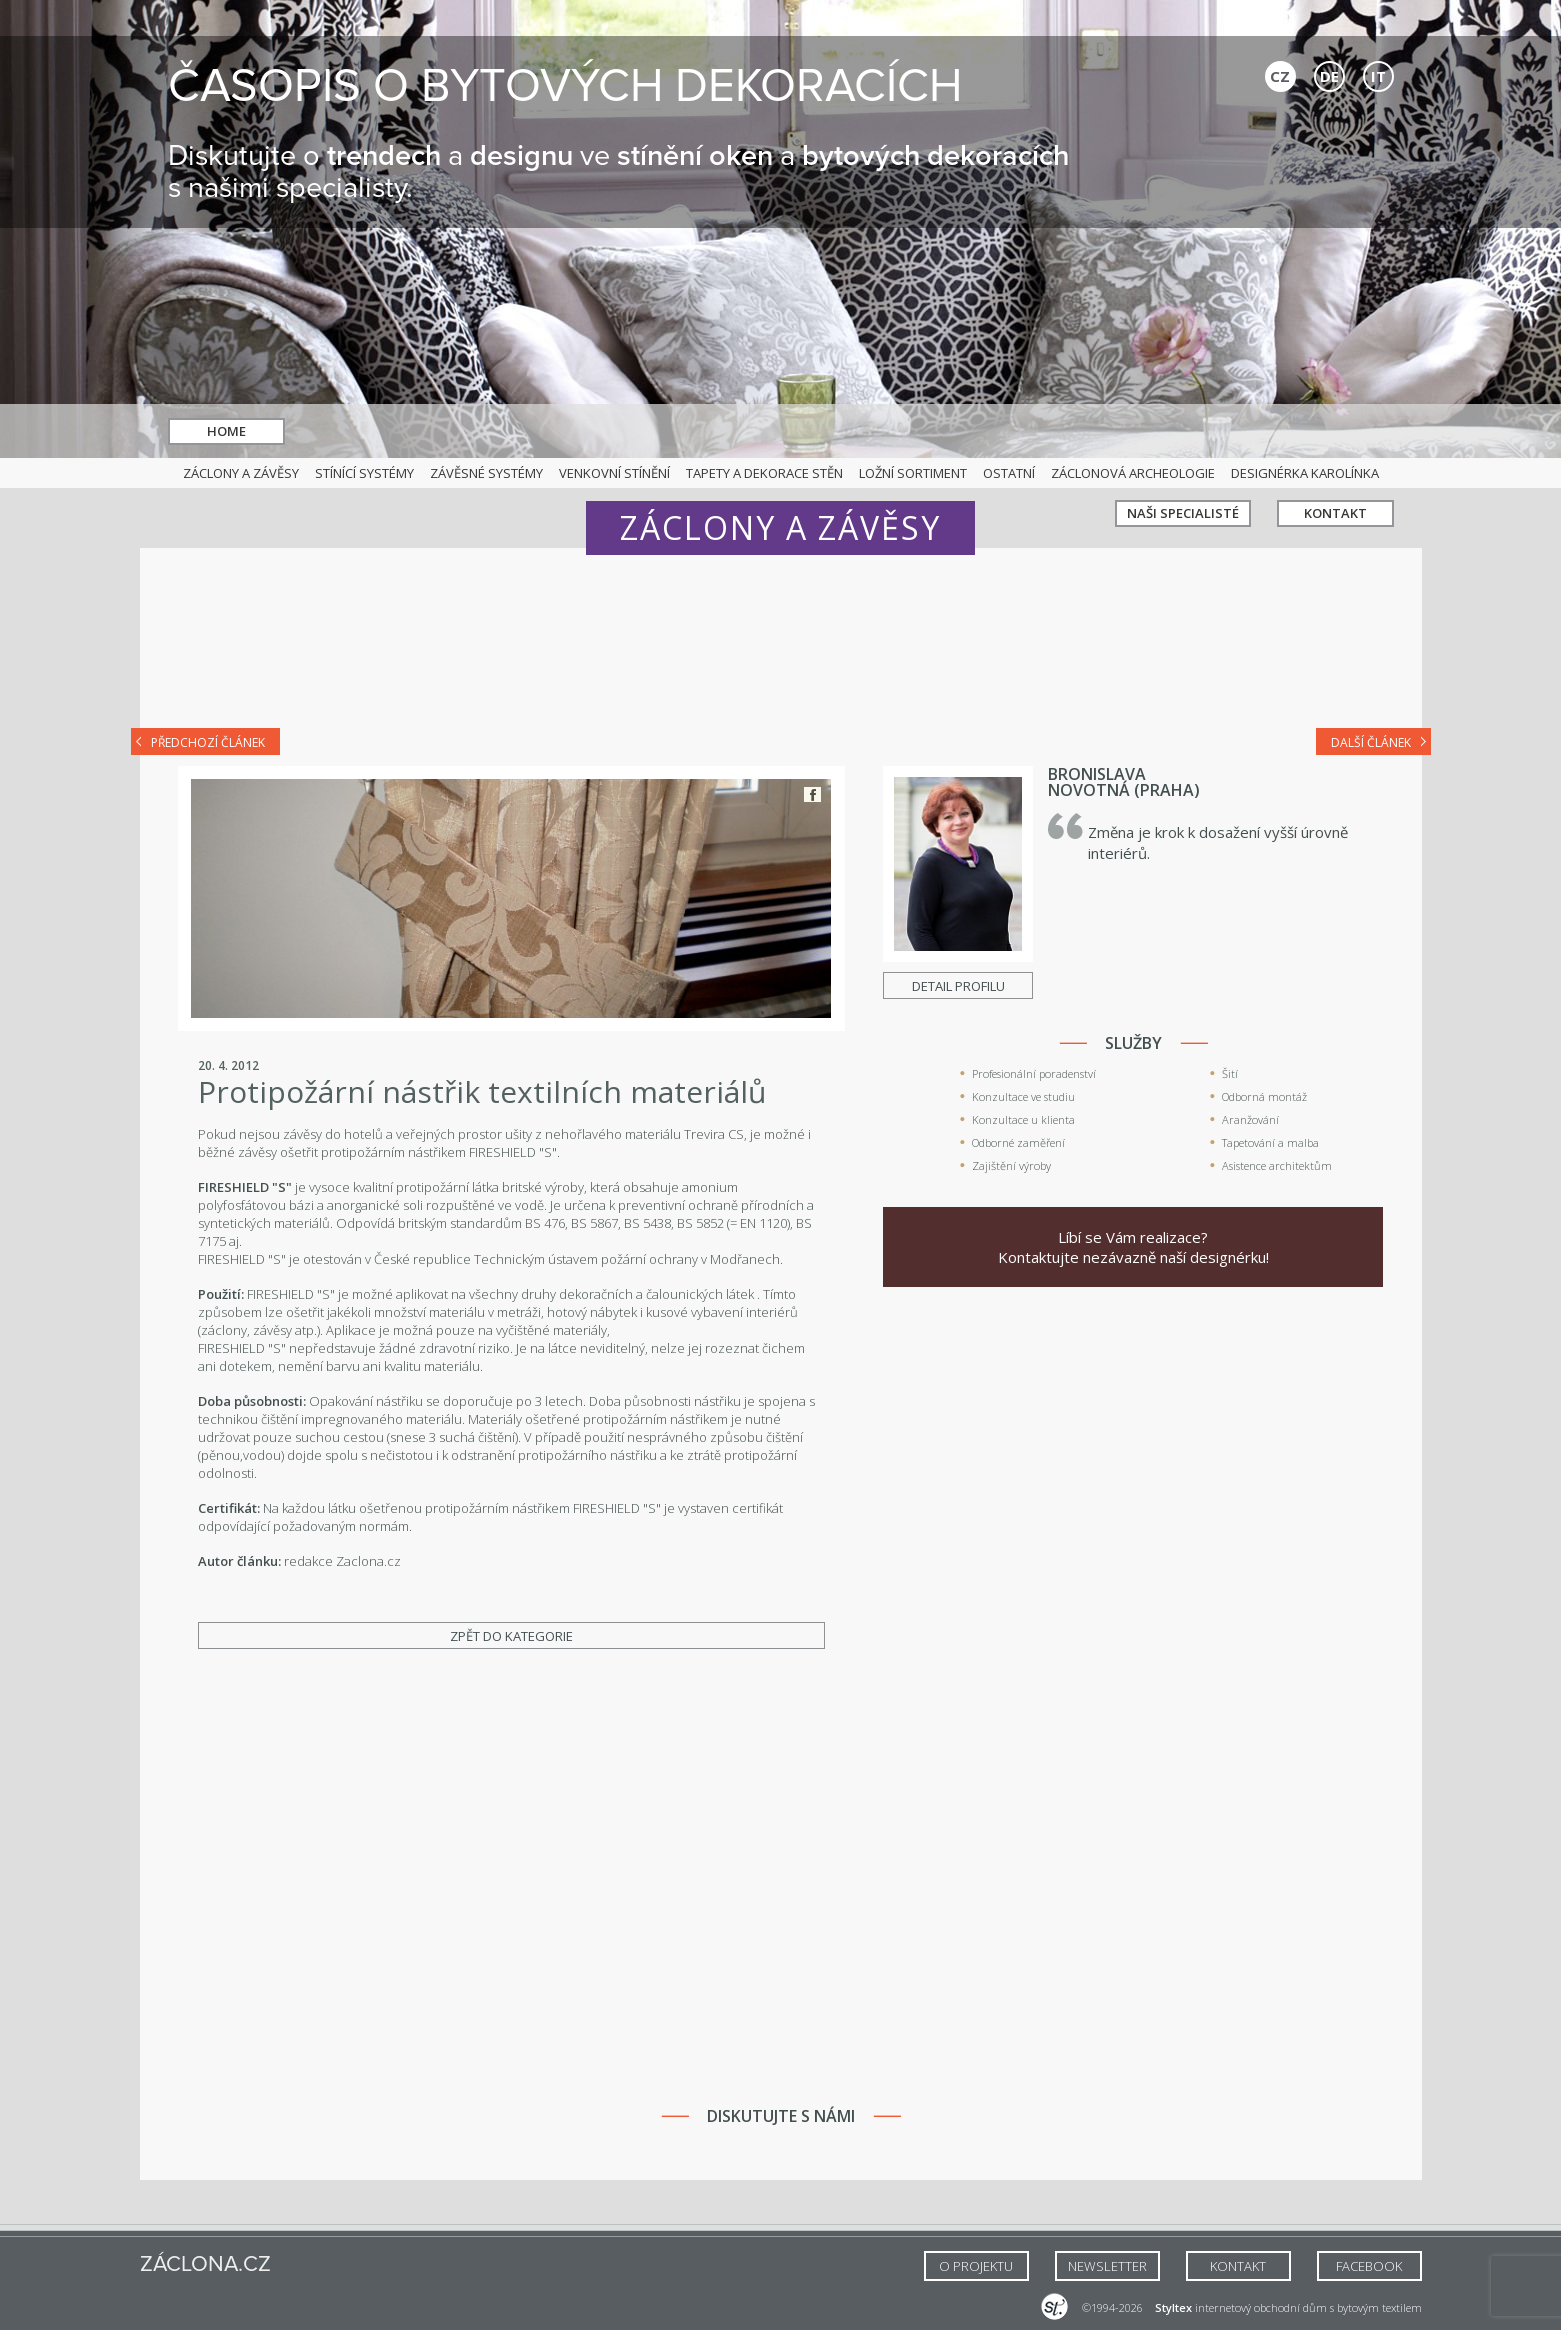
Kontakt (1335, 431)
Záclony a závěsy (241, 473)
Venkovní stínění (614, 473)
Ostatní (1009, 473)
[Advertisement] (781, 652)
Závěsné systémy (486, 473)
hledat (805, 431)
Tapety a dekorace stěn (764, 473)
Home (226, 431)
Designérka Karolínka (1305, 473)
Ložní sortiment (913, 473)
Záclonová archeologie (1133, 473)
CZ (1280, 76)
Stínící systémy (364, 473)
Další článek (1371, 742)
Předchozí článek (208, 742)
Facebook (812, 794)
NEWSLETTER (1107, 2266)
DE (1329, 76)
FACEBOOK (1369, 2266)
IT (1378, 76)
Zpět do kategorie (511, 1636)
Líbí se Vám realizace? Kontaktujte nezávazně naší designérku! (1133, 1247)
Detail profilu (958, 986)
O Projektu (976, 2266)
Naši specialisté (1183, 431)
